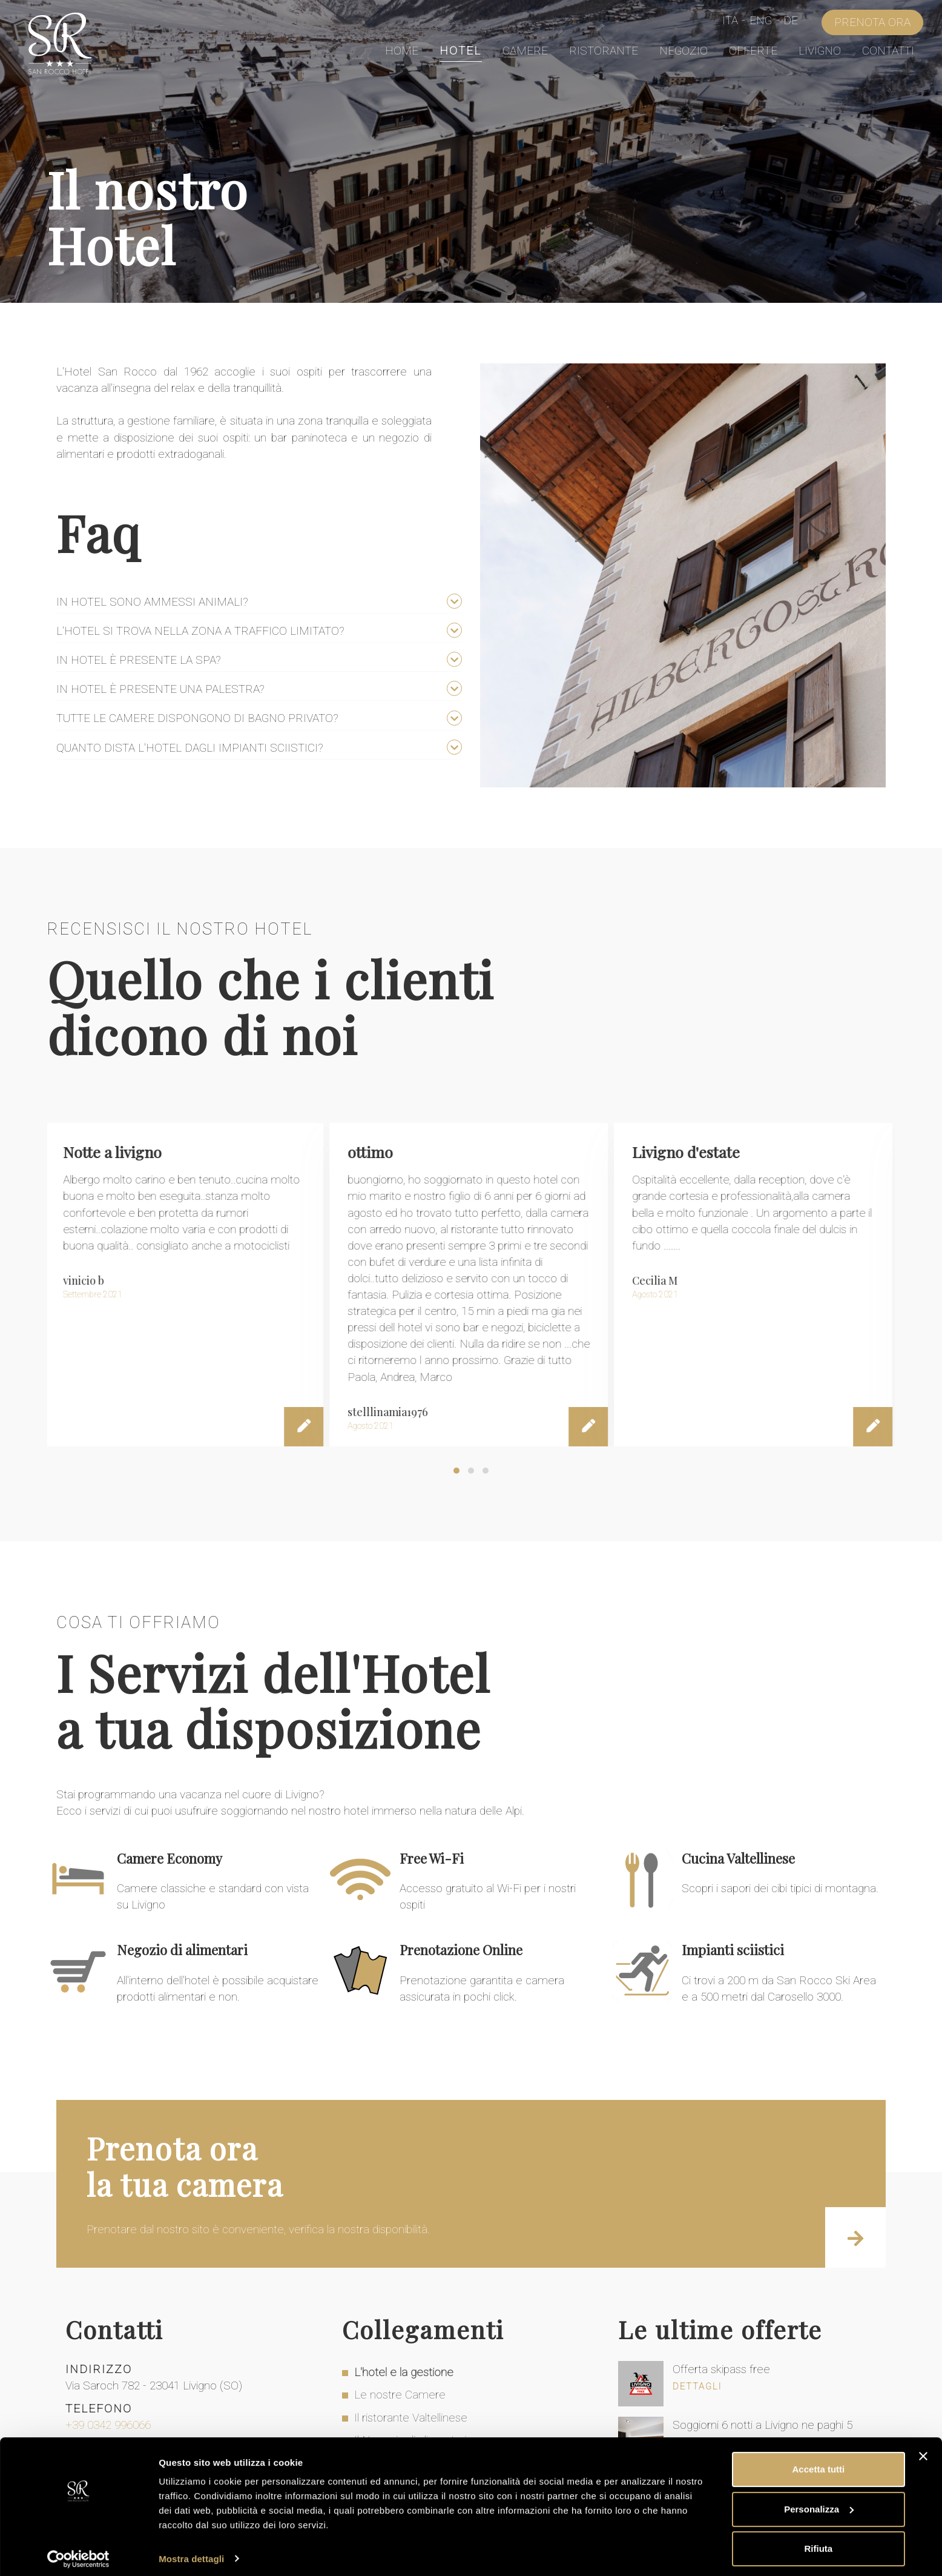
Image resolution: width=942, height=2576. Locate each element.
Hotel (460, 51)
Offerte (753, 51)
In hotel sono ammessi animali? (153, 602)
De (790, 21)
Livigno (820, 51)
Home (401, 51)
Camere (525, 51)
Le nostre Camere (400, 2395)
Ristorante (603, 51)
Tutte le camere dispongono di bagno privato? (198, 718)
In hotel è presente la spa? (140, 660)
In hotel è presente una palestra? (162, 689)
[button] (456, 1471)
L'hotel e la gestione (403, 2373)
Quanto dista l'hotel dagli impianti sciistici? (191, 748)
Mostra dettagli (191, 2552)
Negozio (683, 51)
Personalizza (819, 2502)
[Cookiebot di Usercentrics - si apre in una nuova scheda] (78, 2552)
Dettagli (697, 2387)
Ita (730, 21)
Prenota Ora (872, 23)
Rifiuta (819, 2542)
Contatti (888, 51)
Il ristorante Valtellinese (410, 2418)
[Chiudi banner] (923, 2450)
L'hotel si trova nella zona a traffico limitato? (201, 631)
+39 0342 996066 (108, 2425)
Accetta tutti (818, 2463)
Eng (760, 21)
